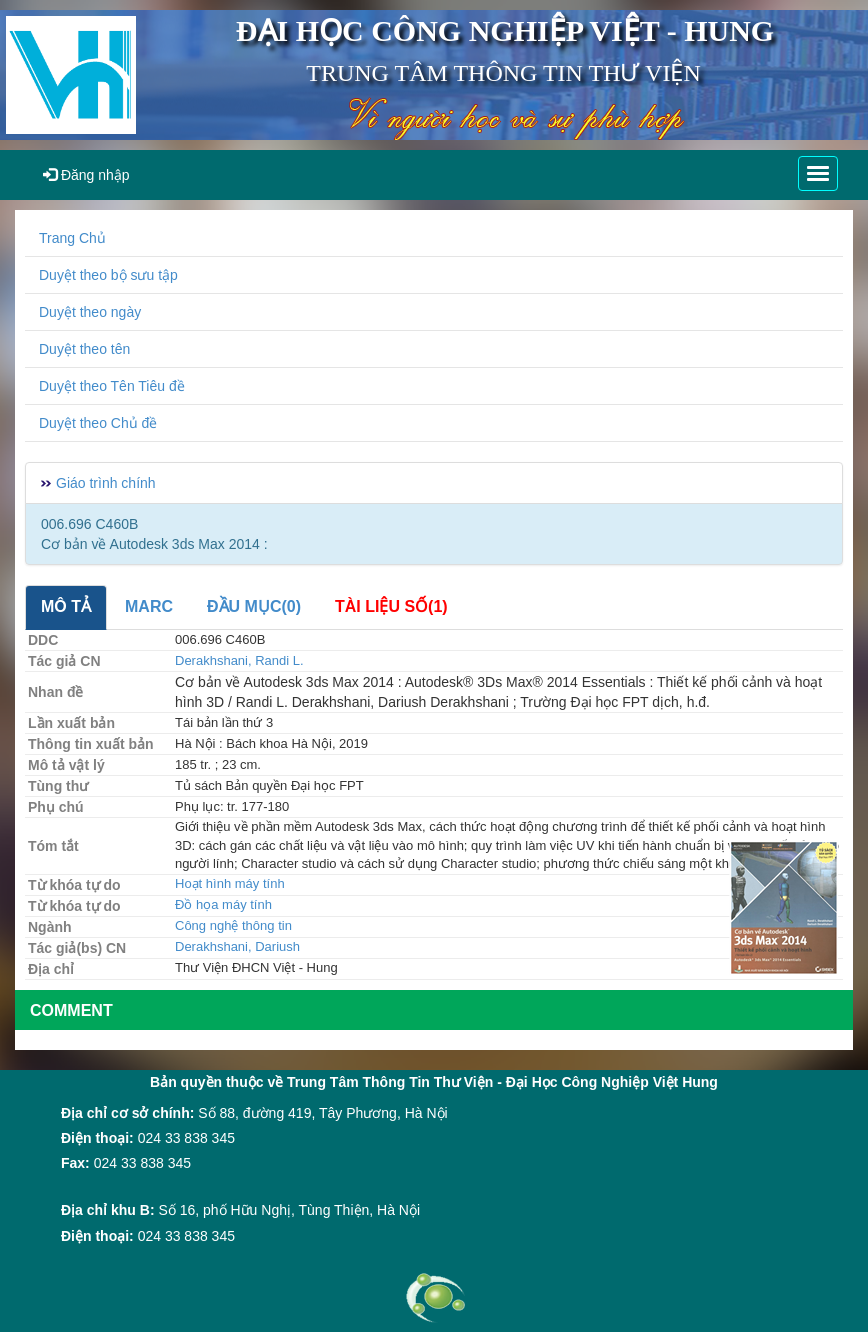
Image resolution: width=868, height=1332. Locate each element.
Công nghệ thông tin (233, 925)
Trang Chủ (72, 238)
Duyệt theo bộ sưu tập (108, 275)
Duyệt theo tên (84, 349)
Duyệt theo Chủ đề (98, 423)
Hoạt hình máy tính (230, 883)
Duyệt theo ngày (90, 312)
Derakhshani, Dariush (237, 946)
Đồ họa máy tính (223, 904)
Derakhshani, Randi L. (239, 660)
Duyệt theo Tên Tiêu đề (112, 386)
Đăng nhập (86, 175)
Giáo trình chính (106, 483)
